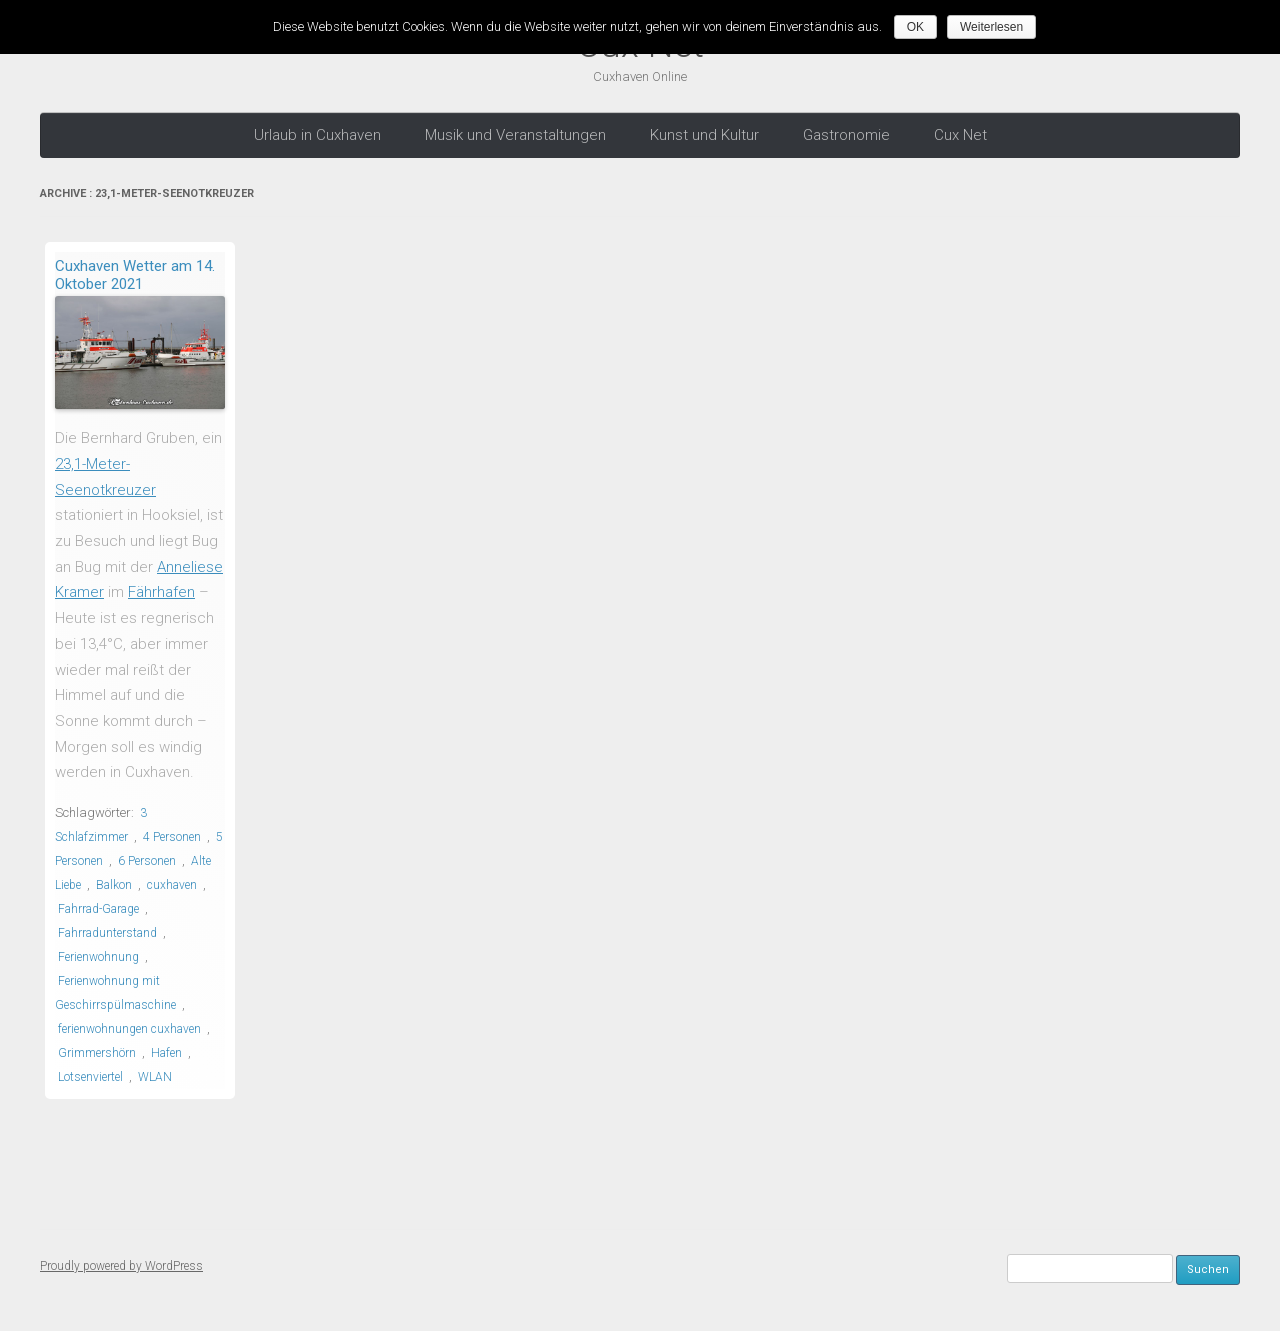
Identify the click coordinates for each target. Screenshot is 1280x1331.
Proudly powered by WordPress (121, 1264)
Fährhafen (161, 592)
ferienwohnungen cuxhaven (129, 1028)
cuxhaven (172, 884)
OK (916, 27)
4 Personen (172, 836)
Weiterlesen (992, 27)
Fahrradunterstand (107, 932)
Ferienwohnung (98, 956)
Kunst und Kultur (704, 134)
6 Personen (147, 860)
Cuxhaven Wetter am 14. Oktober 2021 (135, 274)
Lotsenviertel (90, 1076)
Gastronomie (846, 134)
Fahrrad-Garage (98, 908)
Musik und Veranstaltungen (515, 134)
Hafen (166, 1052)
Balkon (114, 884)
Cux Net (960, 134)
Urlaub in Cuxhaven (317, 134)
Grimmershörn (97, 1052)
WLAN (155, 1076)
